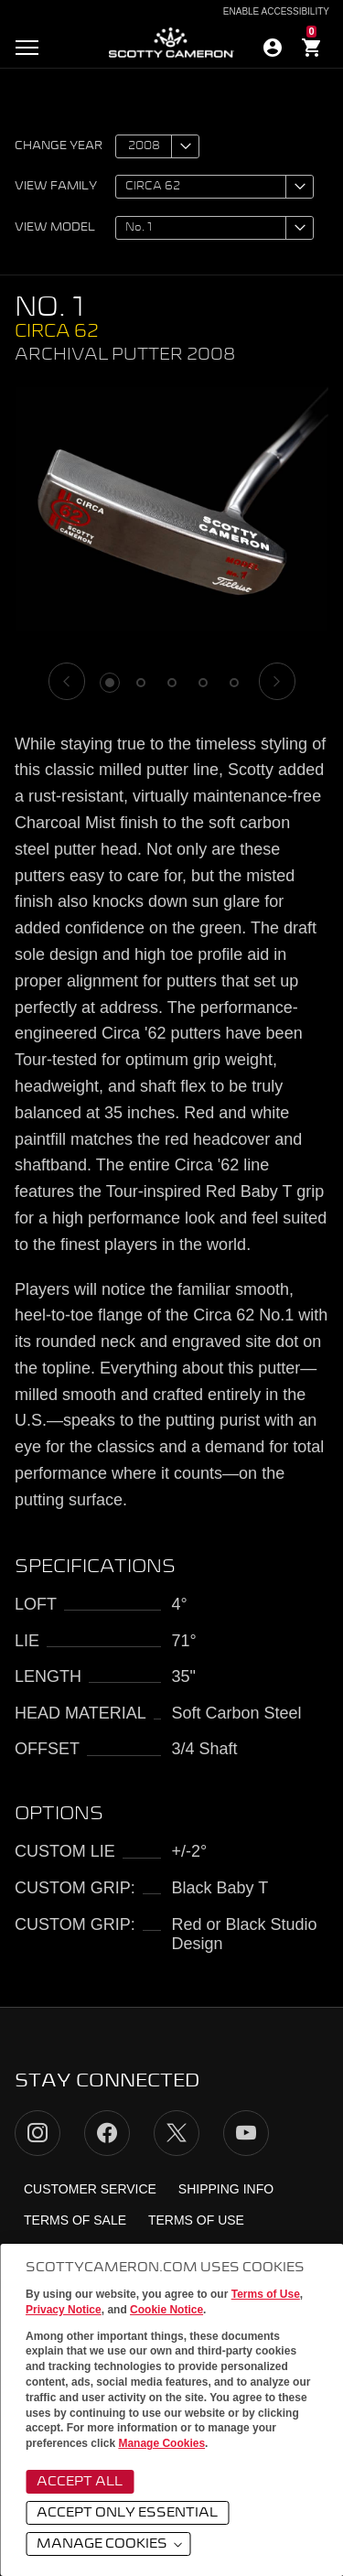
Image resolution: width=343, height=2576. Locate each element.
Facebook (107, 2133)
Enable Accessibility (276, 11)
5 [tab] (234, 683)
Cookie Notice (166, 2309)
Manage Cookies (161, 2443)
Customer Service (90, 2189)
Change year (58, 146)
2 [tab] (141, 683)
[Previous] (66, 681)
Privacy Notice (64, 2309)
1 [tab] (110, 683)
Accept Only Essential (127, 2512)
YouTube (246, 2133)
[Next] (277, 681)
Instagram (37, 2133)
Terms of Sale (75, 2220)
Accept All (80, 2481)
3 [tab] (172, 683)
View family (56, 186)
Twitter (176, 2133)
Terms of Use (265, 2294)
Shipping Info (225, 2189)
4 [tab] (203, 683)
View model (55, 227)
